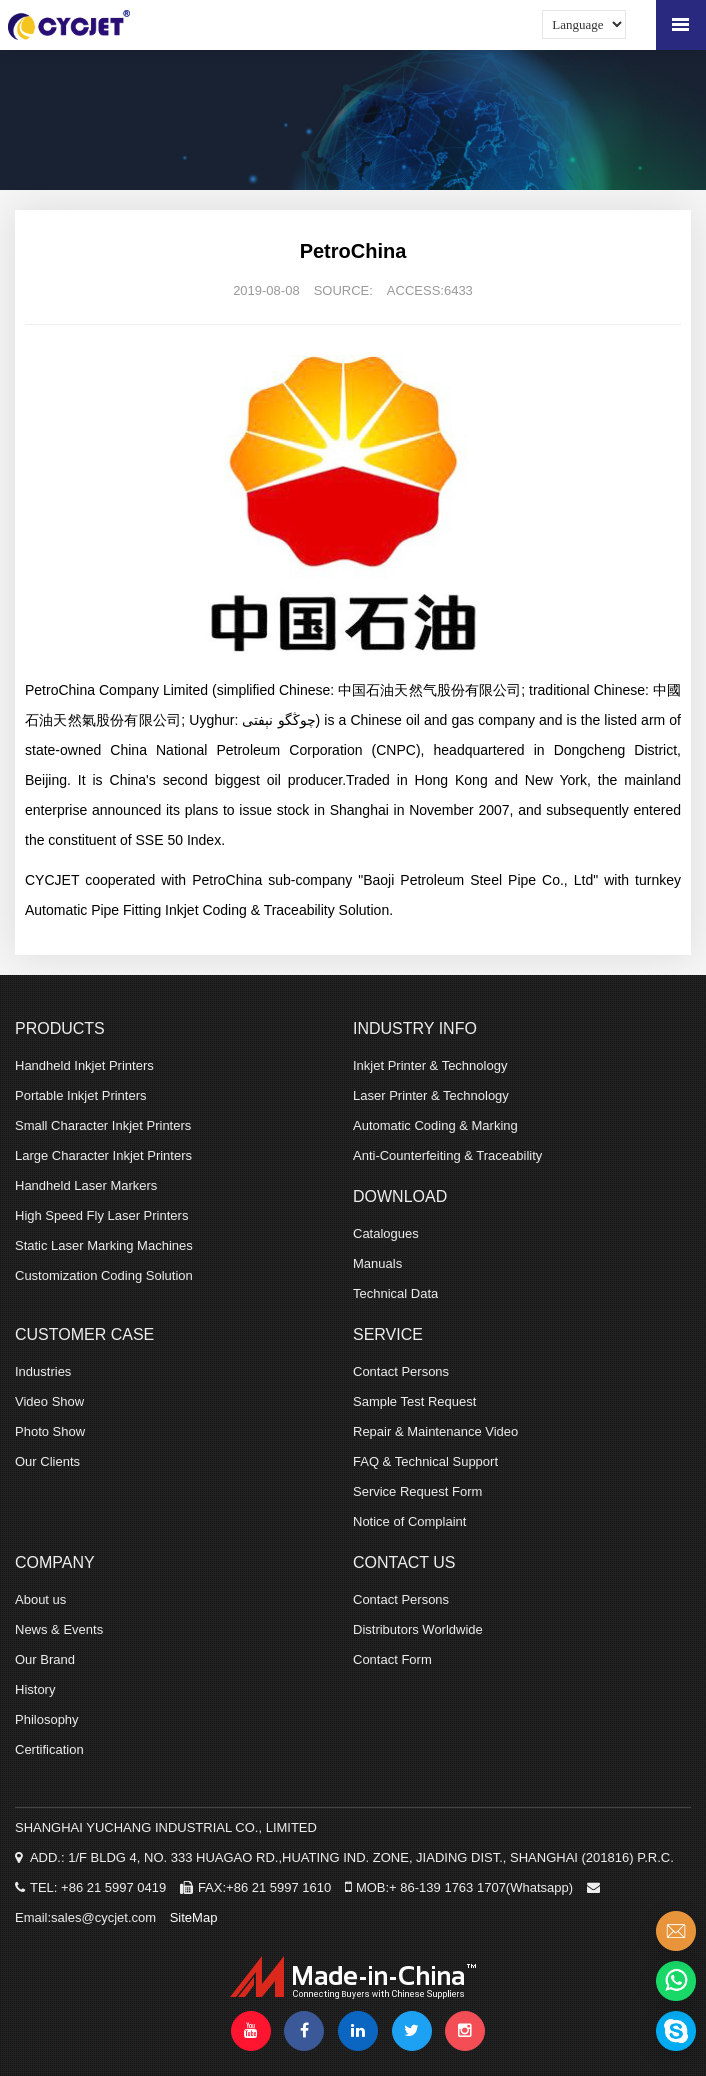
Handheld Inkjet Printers (84, 1065)
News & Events (59, 1629)
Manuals (377, 1263)
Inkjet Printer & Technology (430, 1065)
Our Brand (45, 1659)
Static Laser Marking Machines (104, 1245)
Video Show (49, 1401)
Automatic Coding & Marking (435, 1125)
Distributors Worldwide (418, 1629)
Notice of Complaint (409, 1521)
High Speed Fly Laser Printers (101, 1215)
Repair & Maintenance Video (435, 1431)
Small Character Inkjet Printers (103, 1125)
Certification (49, 1749)
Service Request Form (417, 1491)
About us (40, 1599)
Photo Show (50, 1431)
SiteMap (194, 1917)
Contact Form (392, 1659)
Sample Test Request (414, 1401)
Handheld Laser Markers (86, 1185)
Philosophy (47, 1719)
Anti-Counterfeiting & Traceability (447, 1155)
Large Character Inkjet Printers (103, 1155)
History (35, 1689)
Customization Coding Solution (104, 1275)
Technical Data (395, 1293)
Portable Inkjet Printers (81, 1095)
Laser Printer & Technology (431, 1095)
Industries (43, 1371)
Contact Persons (401, 1371)
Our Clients (47, 1461)
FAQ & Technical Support (425, 1461)
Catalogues (386, 1233)
